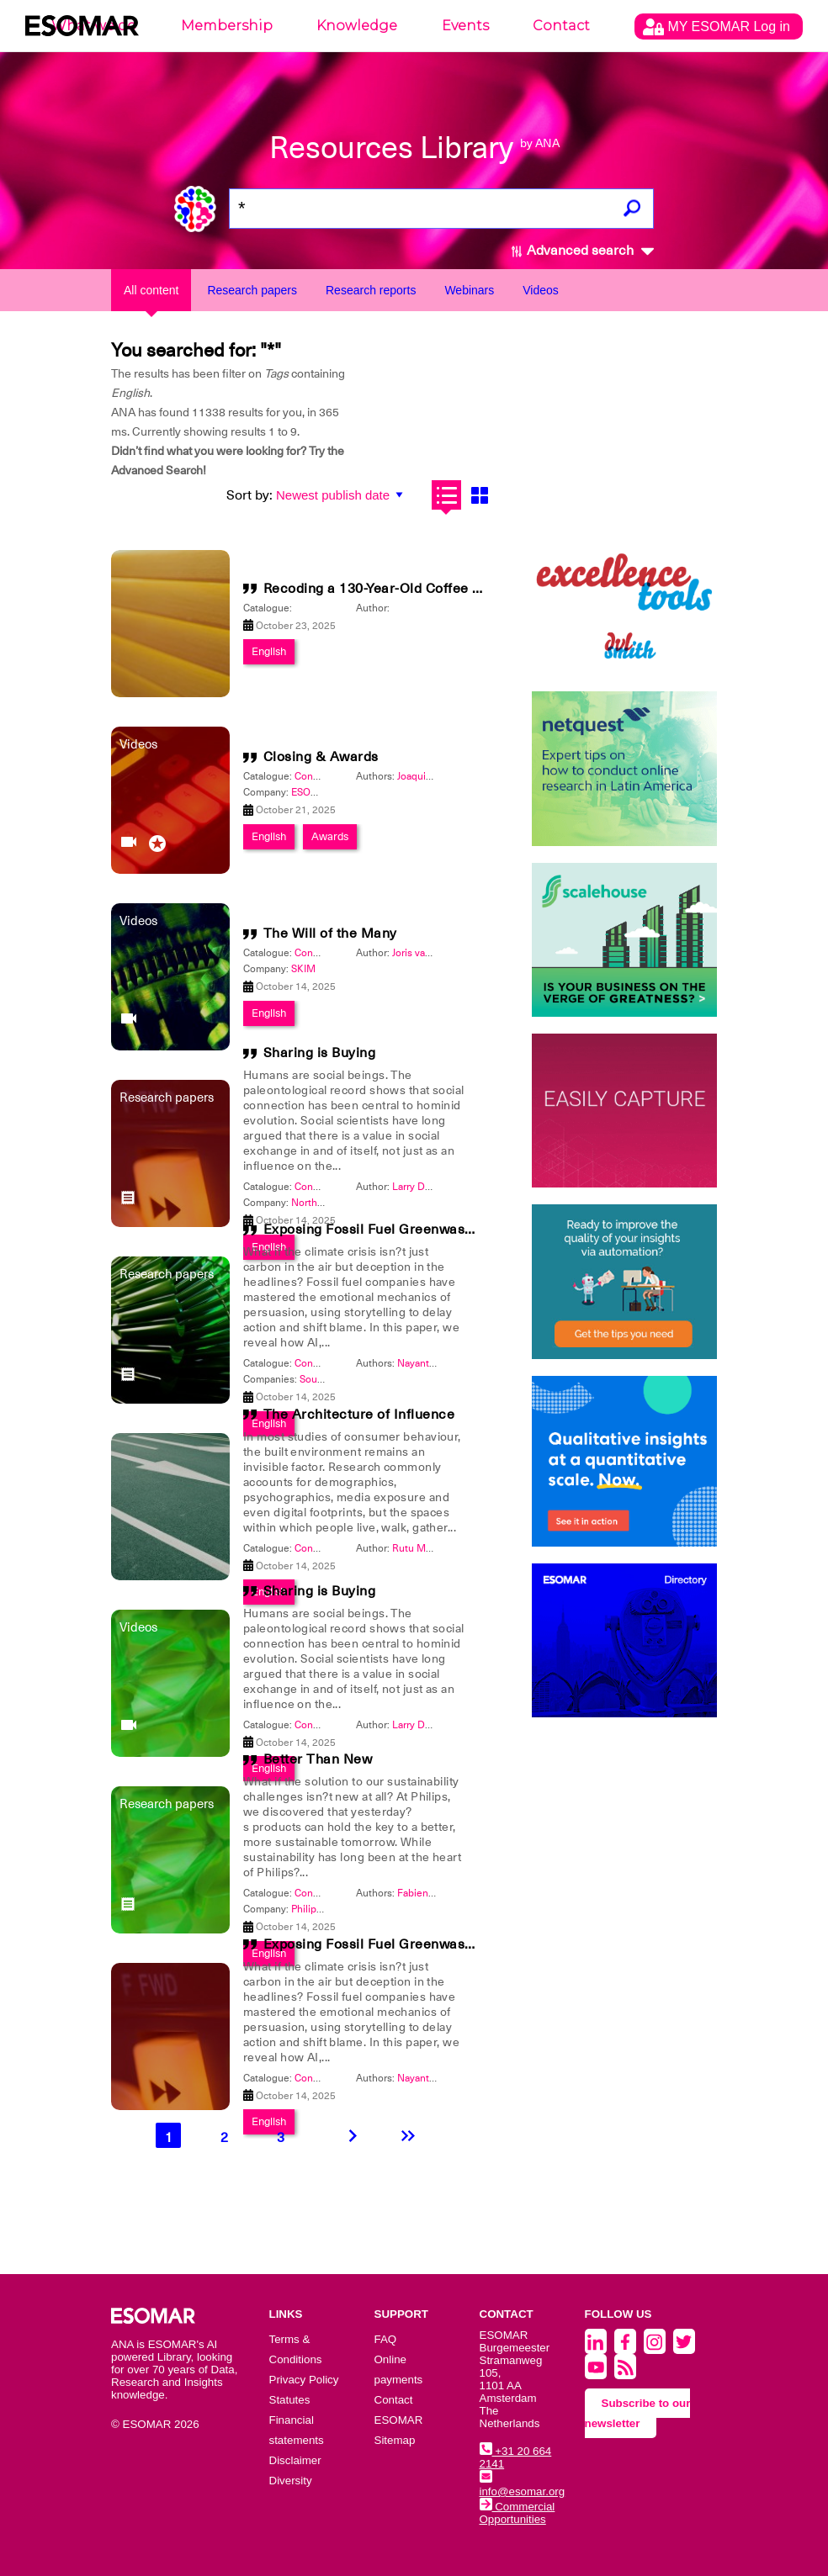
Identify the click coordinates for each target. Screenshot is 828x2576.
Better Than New (318, 1759)
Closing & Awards (321, 756)
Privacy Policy (304, 2379)
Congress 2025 (329, 776)
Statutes (289, 2400)
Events (465, 26)
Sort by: (249, 495)
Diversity (290, 2480)
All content (151, 290)
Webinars (469, 290)
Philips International (336, 1909)
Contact (561, 26)
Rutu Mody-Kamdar (436, 1548)
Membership (227, 26)
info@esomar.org (522, 2485)
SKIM (303, 969)
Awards (329, 836)
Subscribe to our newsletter (638, 2413)
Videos (541, 290)
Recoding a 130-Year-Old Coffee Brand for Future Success (450, 588)
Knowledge (356, 26)
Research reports (371, 290)
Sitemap (395, 2440)
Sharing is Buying (319, 1053)
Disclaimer (295, 2460)
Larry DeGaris (423, 1186)
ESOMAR (312, 792)
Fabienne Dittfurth (439, 1893)
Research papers (252, 290)
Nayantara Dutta (433, 1363)
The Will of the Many (330, 933)
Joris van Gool (423, 953)
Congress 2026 (329, 1893)
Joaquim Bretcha (434, 776)
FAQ (385, 2339)
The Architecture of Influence (359, 1414)
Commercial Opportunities (517, 2513)
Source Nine (328, 1379)
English (269, 651)
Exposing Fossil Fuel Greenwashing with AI (402, 1229)
